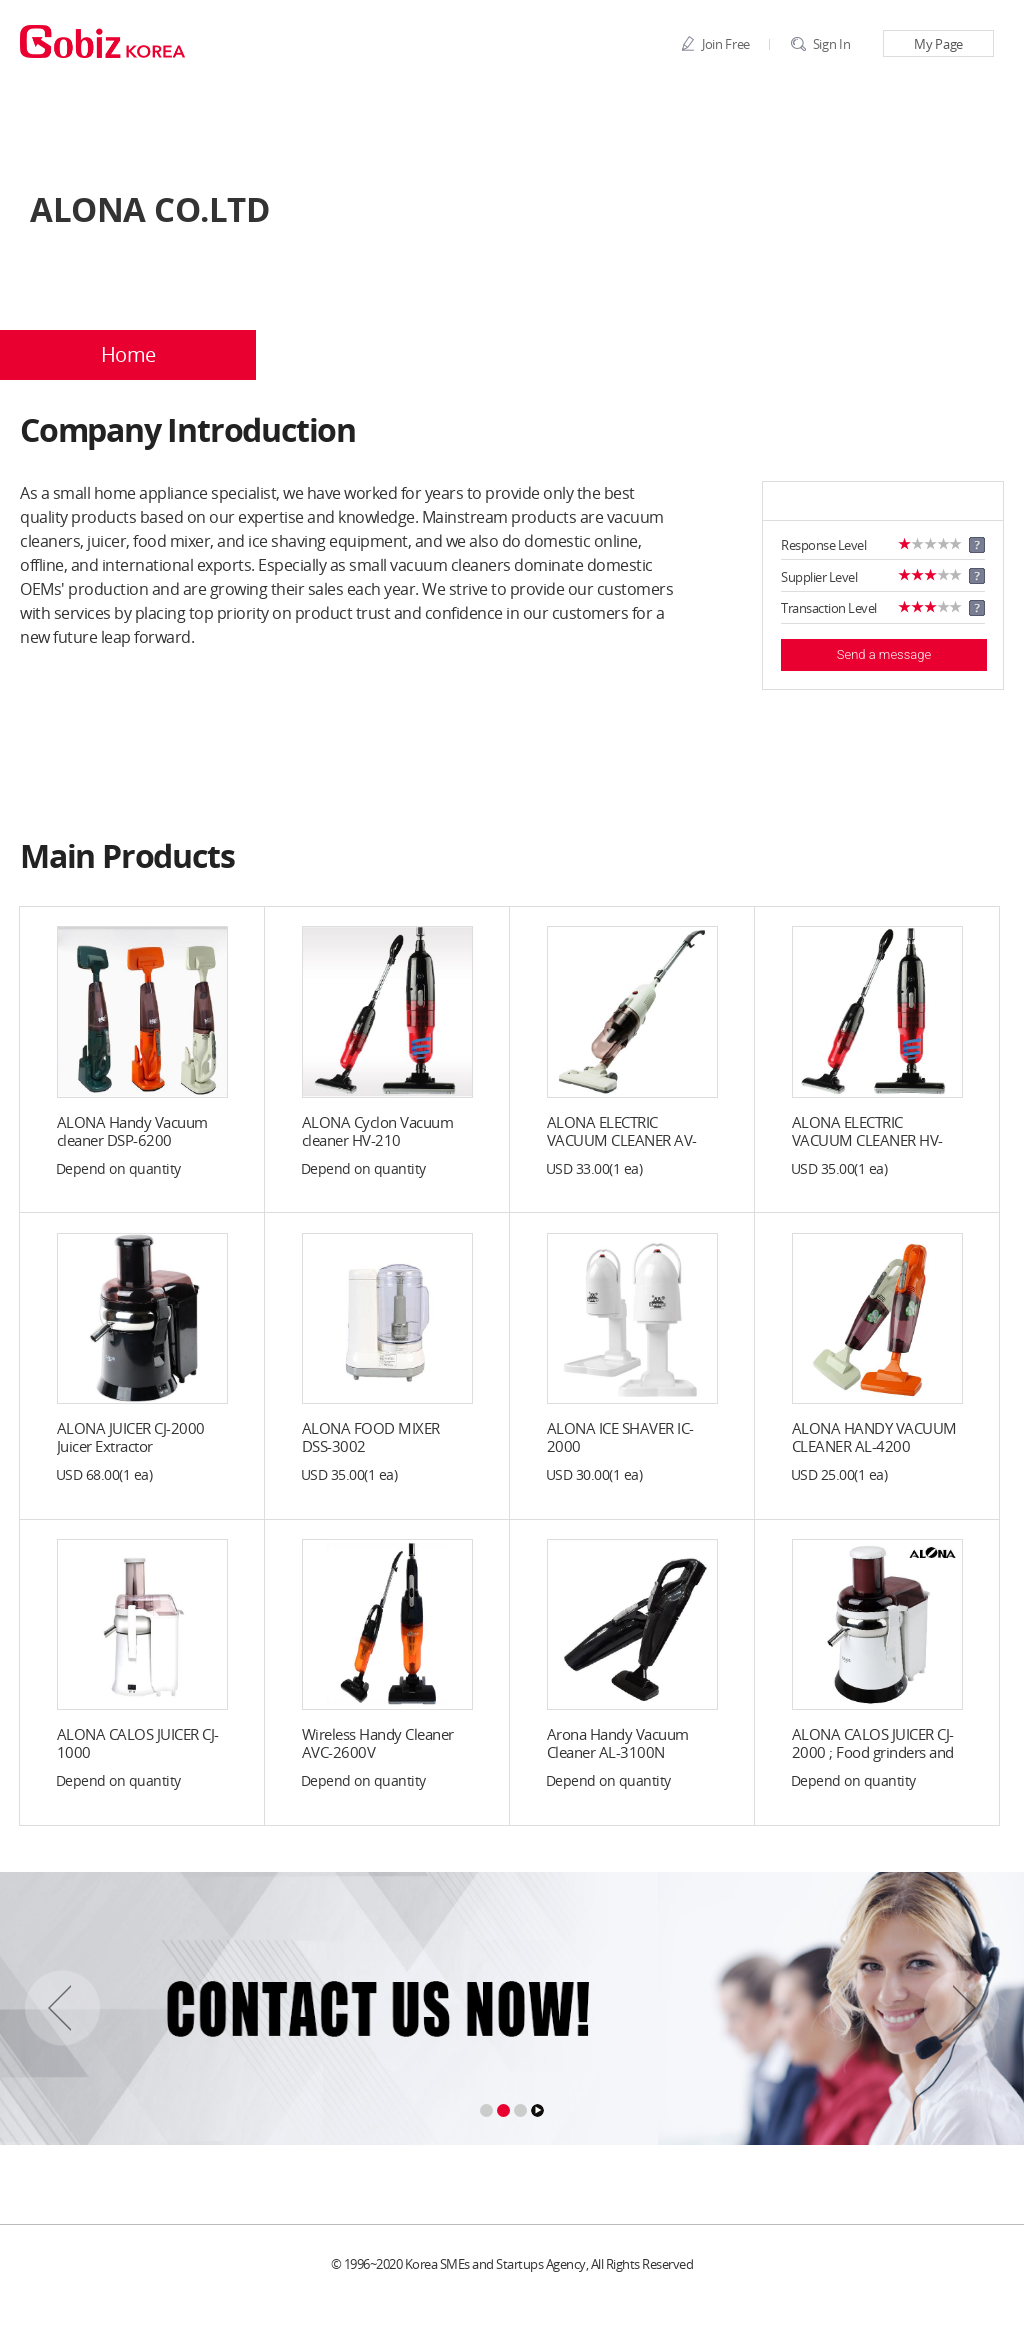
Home (128, 355)
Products (640, 355)
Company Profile (384, 355)
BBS (896, 355)
